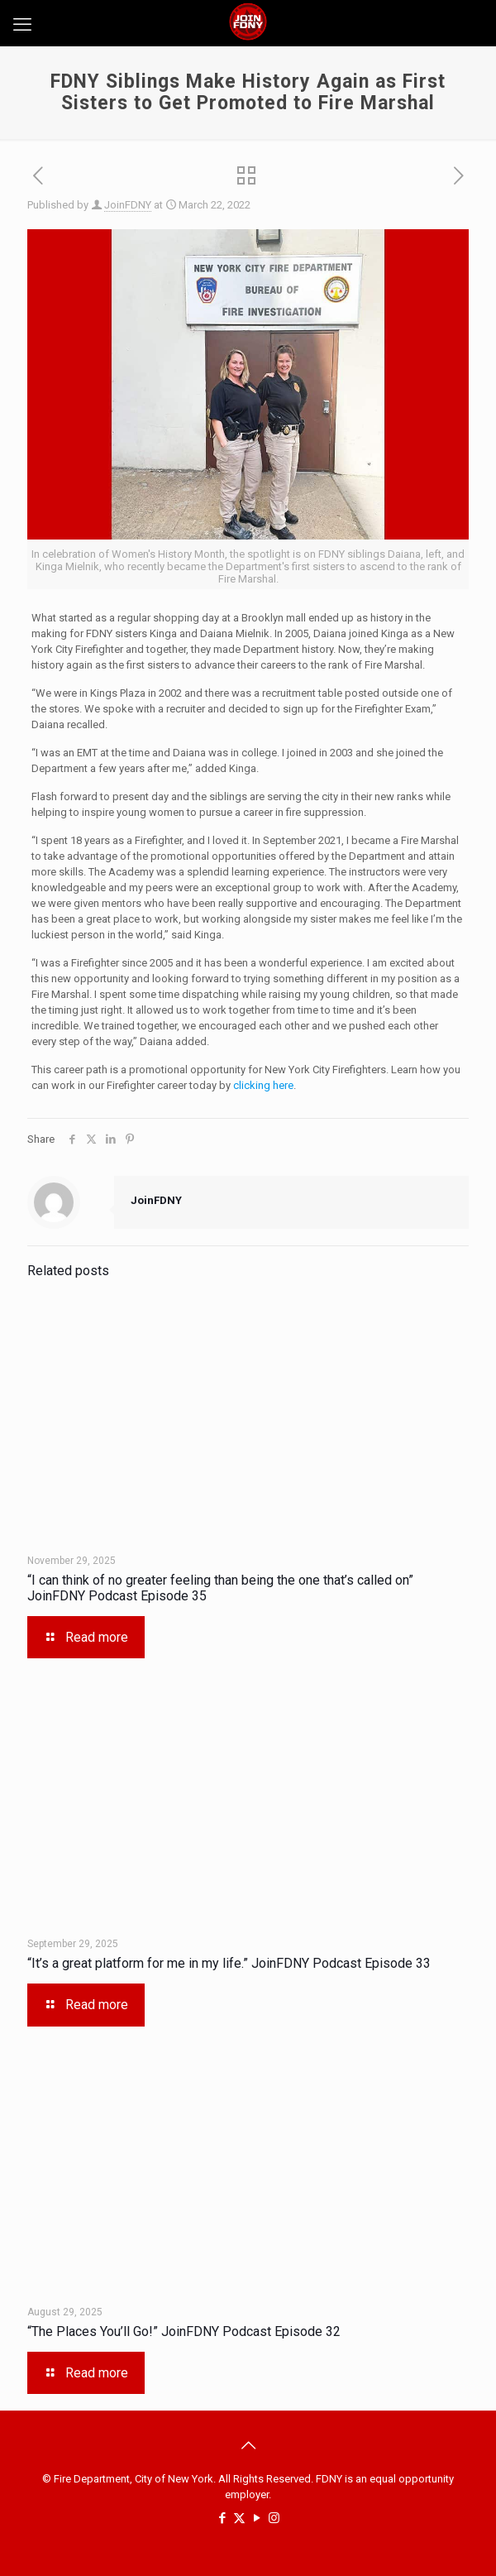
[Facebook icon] (222, 2518)
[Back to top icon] (248, 2445)
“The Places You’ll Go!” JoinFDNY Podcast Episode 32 (184, 2331)
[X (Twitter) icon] (239, 2518)
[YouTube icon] (256, 2518)
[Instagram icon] (274, 2518)
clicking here (263, 1085)
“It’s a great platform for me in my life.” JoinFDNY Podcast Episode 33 (229, 1963)
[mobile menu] (22, 25)
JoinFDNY (127, 205)
